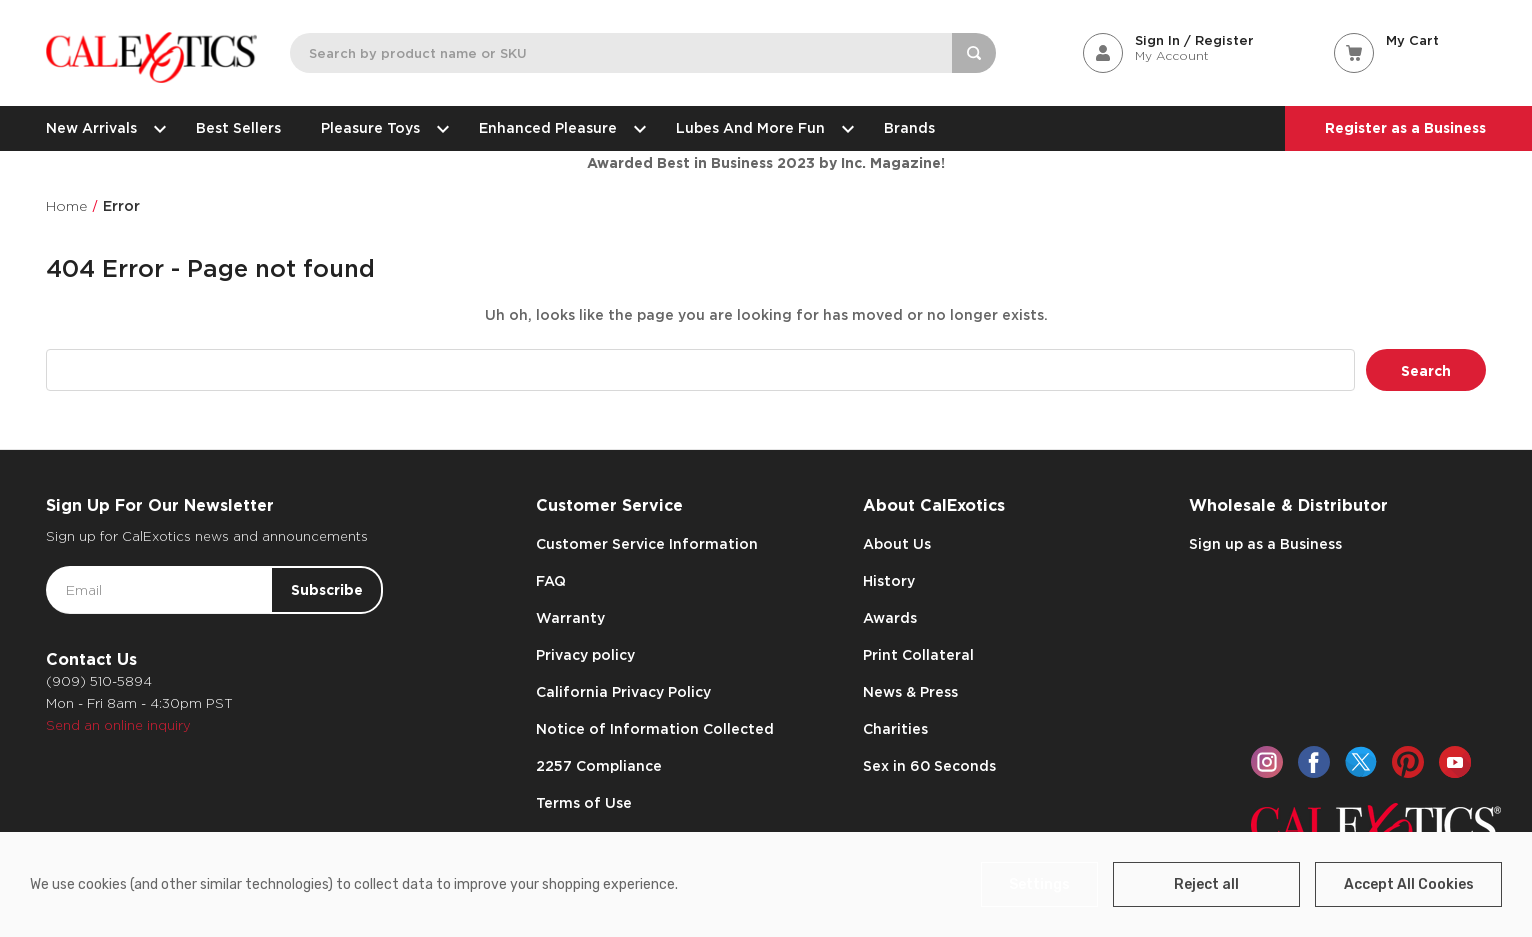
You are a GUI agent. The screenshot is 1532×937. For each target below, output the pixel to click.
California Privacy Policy (623, 692)
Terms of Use (584, 803)
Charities (895, 729)
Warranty (570, 618)
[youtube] (1455, 762)
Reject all (1206, 884)
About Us (897, 544)
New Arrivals (101, 128)
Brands (909, 128)
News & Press (910, 692)
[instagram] (1267, 762)
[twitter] (1361, 762)
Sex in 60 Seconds (929, 766)
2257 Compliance (599, 766)
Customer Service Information (647, 544)
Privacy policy (585, 655)
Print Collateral (918, 655)
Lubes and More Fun (760, 128)
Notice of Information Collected (655, 729)
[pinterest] (1408, 762)
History (889, 581)
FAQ (551, 581)
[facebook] (1314, 762)
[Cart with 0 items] (1410, 40)
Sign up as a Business (1265, 544)
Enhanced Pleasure (557, 128)
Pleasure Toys (380, 128)
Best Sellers (238, 128)
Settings (1039, 884)
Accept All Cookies (1409, 884)
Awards (890, 618)
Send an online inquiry (118, 725)
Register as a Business (1405, 128)
